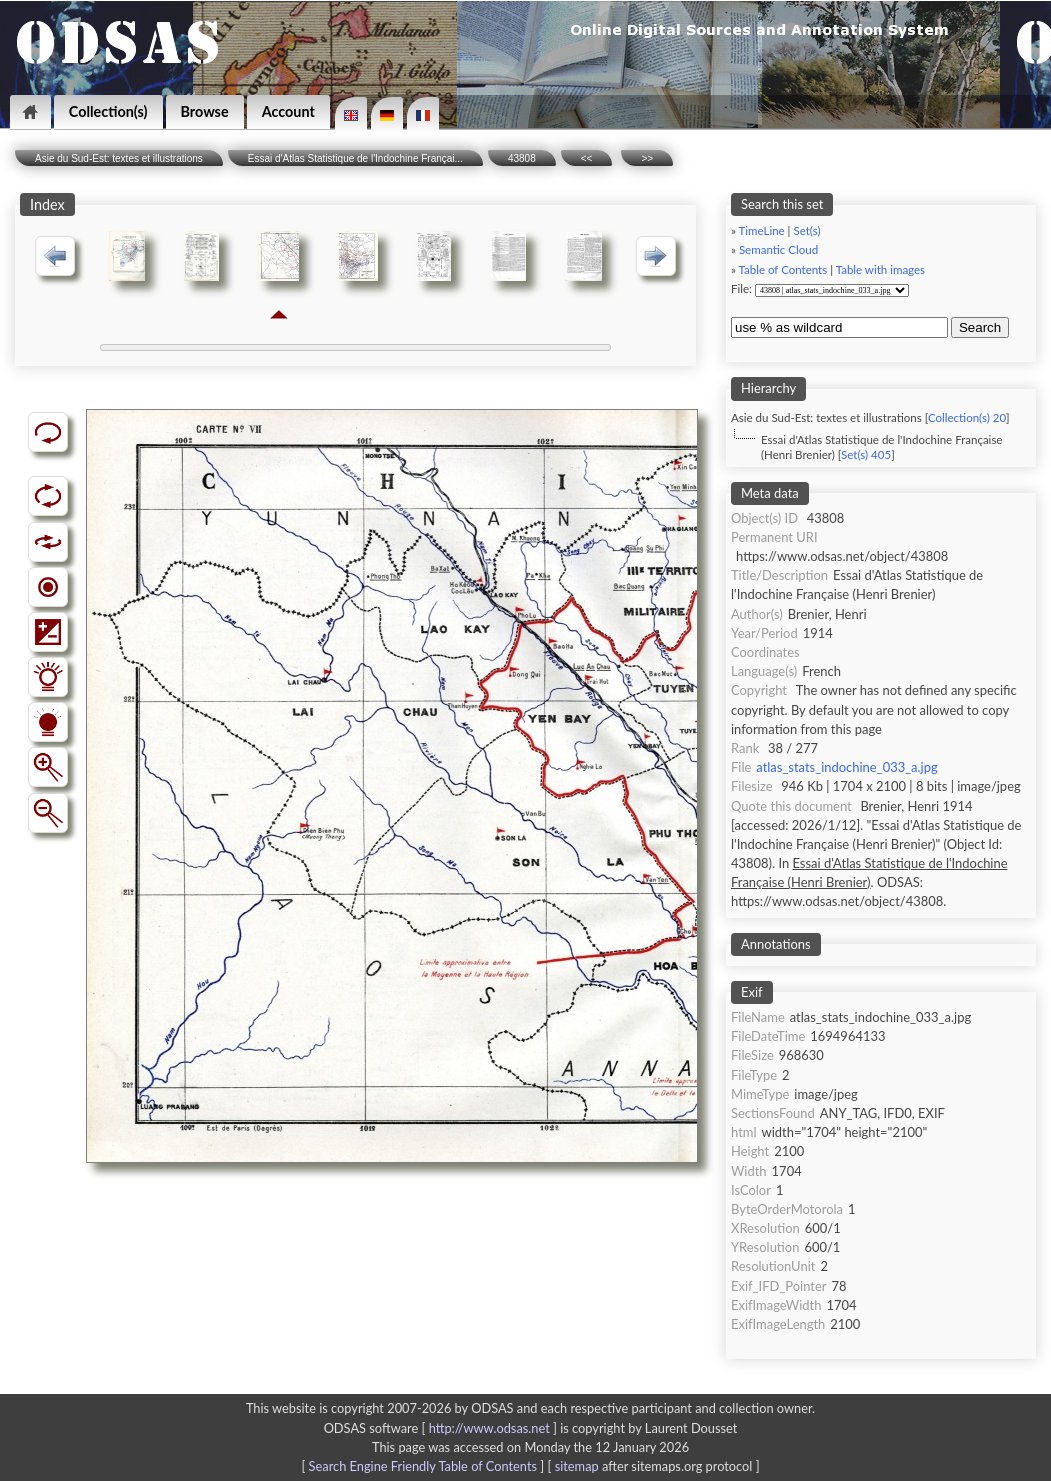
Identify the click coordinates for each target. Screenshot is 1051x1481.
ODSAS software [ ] (442, 1428)
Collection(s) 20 (967, 417)
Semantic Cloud (778, 249)
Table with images (880, 269)
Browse (205, 111)
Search (980, 327)
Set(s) (806, 230)
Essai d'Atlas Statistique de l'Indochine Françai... (355, 158)
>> (647, 158)
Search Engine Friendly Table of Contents (423, 1466)
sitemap (577, 1466)
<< (587, 158)
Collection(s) (108, 111)
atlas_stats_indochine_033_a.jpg (846, 767)
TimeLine (762, 230)
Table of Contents (783, 269)
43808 (522, 158)
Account (288, 111)
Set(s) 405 (866, 454)
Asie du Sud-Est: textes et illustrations (119, 158)
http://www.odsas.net (489, 1428)
